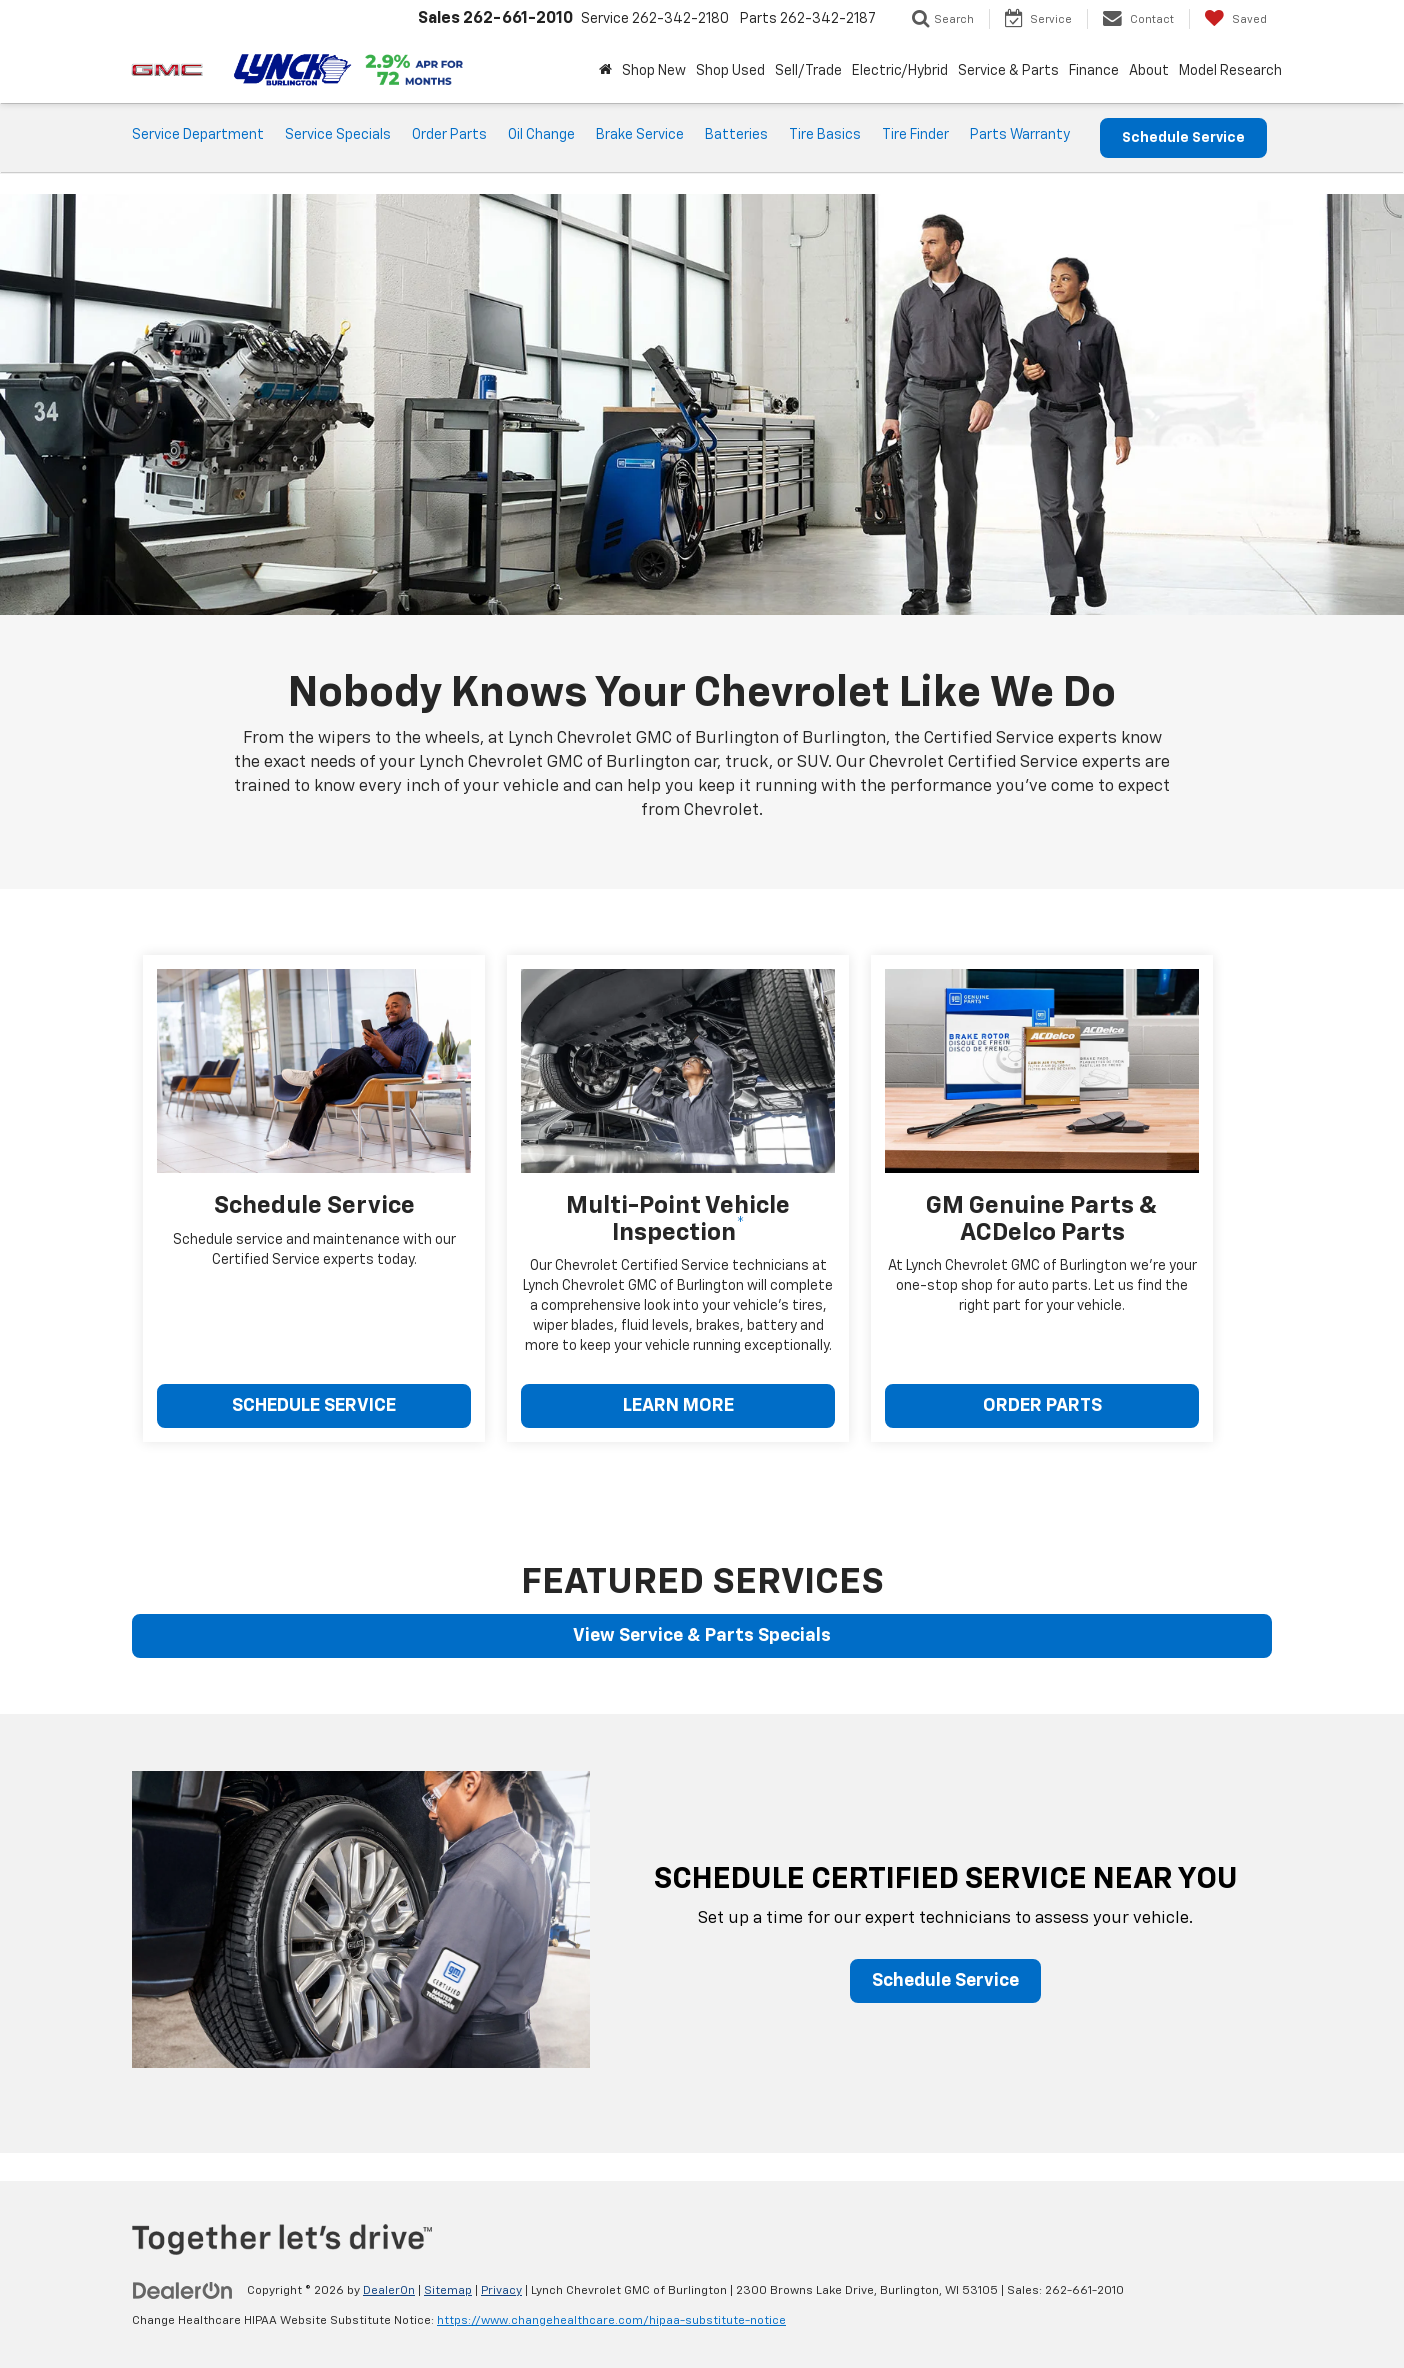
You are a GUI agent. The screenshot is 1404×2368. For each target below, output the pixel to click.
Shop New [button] (654, 71)
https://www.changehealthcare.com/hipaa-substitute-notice (611, 2321)
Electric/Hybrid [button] (900, 71)
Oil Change (541, 135)
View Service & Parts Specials (702, 1636)
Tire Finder (915, 135)
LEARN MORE (678, 1406)
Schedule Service (1183, 138)
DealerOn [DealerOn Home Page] (389, 2291)
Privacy (501, 2291)
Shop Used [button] (730, 71)
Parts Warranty (1020, 135)
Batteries (736, 135)
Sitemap (448, 2291)
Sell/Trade (808, 71)
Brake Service (640, 135)
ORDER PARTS (1042, 1406)
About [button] (1149, 71)
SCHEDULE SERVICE (314, 1406)
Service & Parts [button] (1008, 71)
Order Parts (449, 135)
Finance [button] (1094, 71)
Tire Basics (825, 135)
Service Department (198, 135)
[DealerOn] (183, 2290)
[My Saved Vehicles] (1235, 19)
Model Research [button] (1230, 71)
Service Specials (338, 135)
